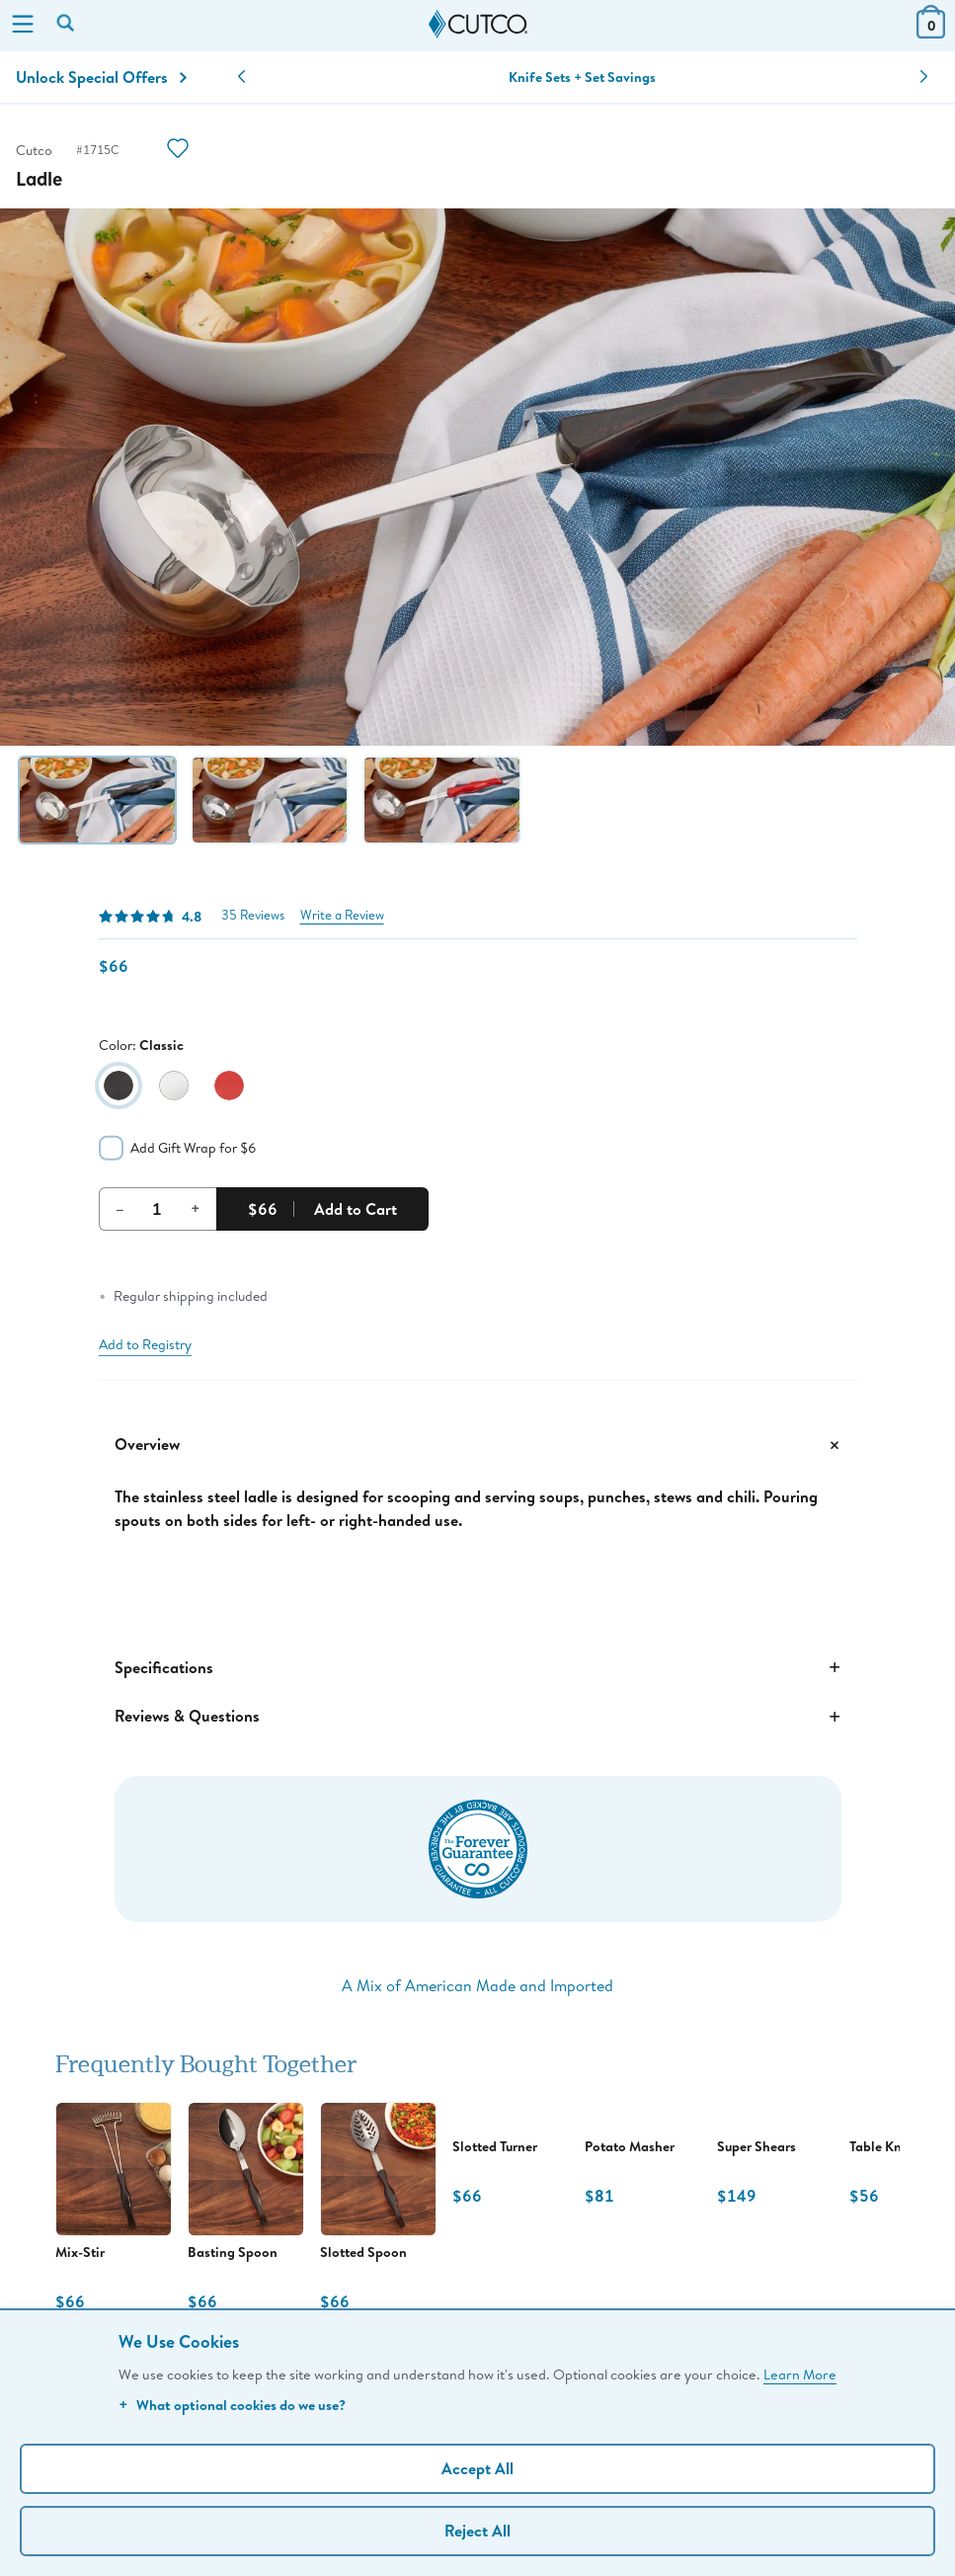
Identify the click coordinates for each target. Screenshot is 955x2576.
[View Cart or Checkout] (930, 32)
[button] (241, 77)
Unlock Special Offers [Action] (101, 77)
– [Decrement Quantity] (120, 1208)
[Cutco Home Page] (478, 24)
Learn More (799, 2374)
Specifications (478, 1667)
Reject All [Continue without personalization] (477, 2530)
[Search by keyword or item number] (67, 25)
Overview (478, 1445)
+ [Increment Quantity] (195, 1208)
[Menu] (23, 25)
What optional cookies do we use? (232, 2404)
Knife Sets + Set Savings (582, 77)
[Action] (178, 150)
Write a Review (342, 915)
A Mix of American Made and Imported (477, 1984)
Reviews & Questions (478, 1716)
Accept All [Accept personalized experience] (477, 2468)
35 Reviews (252, 915)
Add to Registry (145, 1344)
